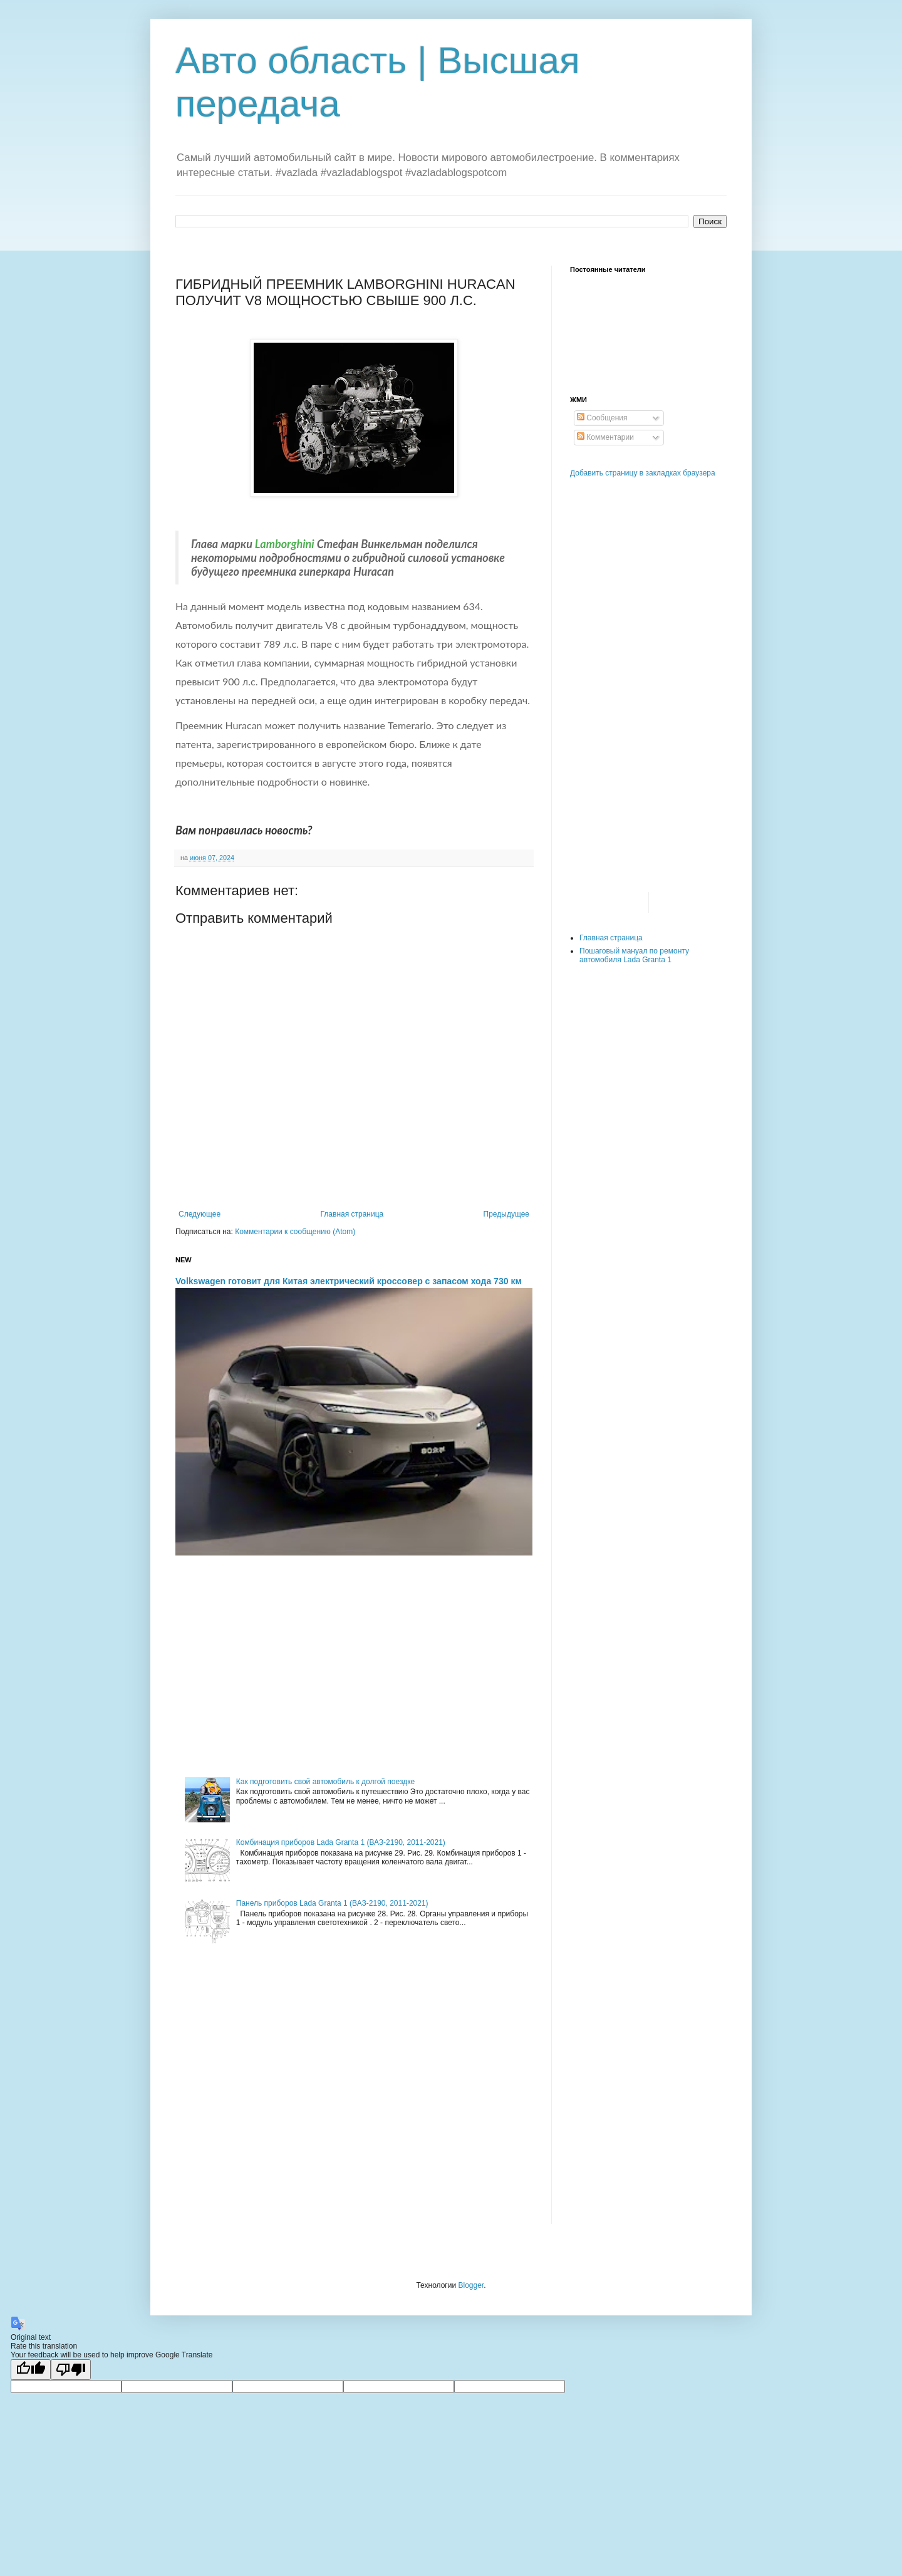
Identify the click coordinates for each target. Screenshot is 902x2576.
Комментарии (605, 437)
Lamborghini (284, 544)
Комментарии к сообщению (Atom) (295, 1231)
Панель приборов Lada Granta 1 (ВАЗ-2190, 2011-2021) (332, 1903)
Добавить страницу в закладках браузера (642, 473)
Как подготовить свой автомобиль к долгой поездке (325, 1781)
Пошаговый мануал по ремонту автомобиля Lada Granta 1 (634, 955)
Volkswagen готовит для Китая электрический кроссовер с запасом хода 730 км (348, 1281)
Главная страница (352, 1214)
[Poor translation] (71, 2369)
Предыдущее (506, 1214)
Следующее (199, 1214)
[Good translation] (31, 2369)
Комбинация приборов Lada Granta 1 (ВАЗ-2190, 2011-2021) (340, 1842)
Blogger (471, 2285)
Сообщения (602, 417)
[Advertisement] (353, 1665)
